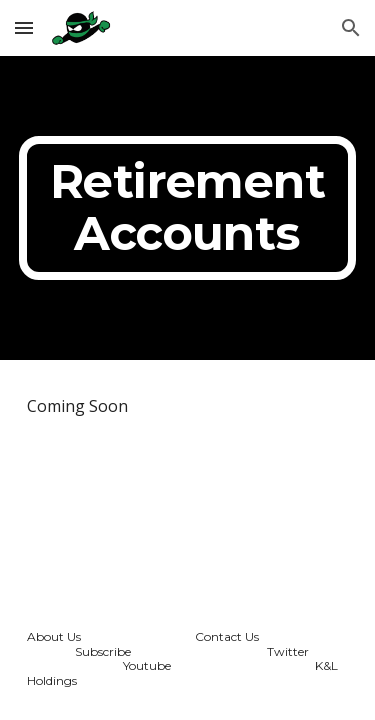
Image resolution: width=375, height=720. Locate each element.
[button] (24, 27)
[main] (188, 208)
